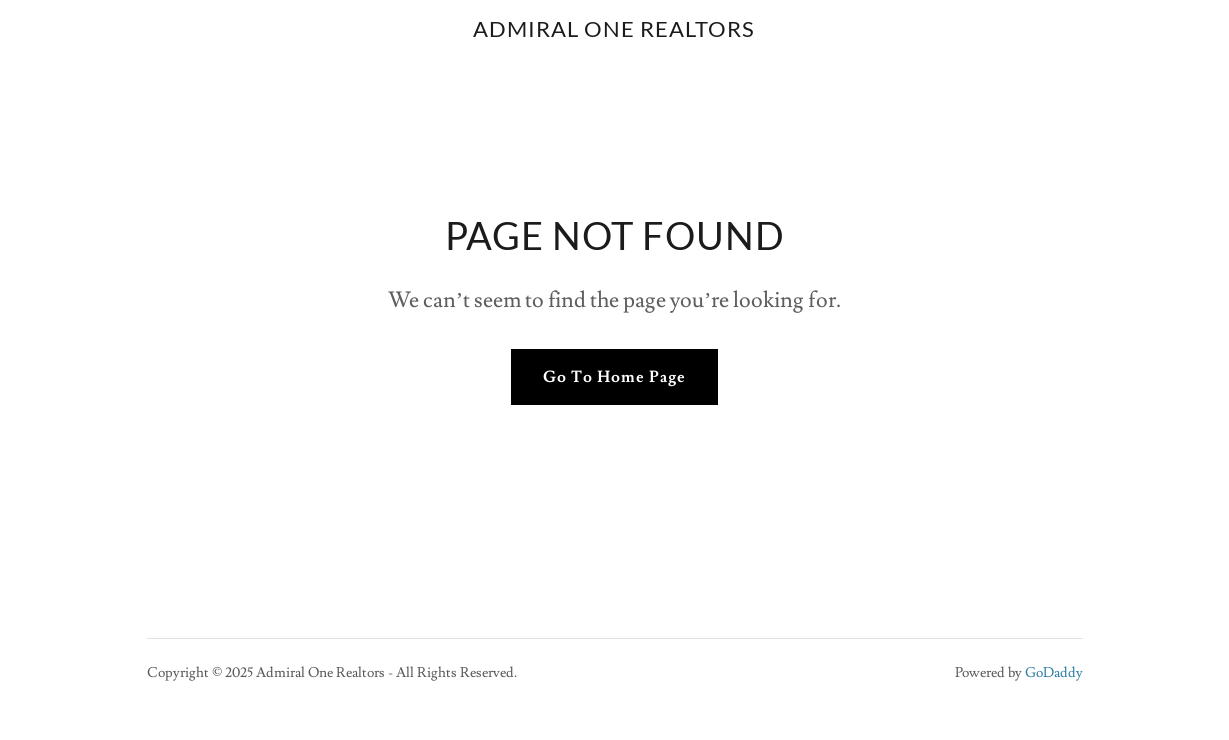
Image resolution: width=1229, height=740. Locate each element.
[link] (614, 32)
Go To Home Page (614, 377)
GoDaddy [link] (1054, 673)
